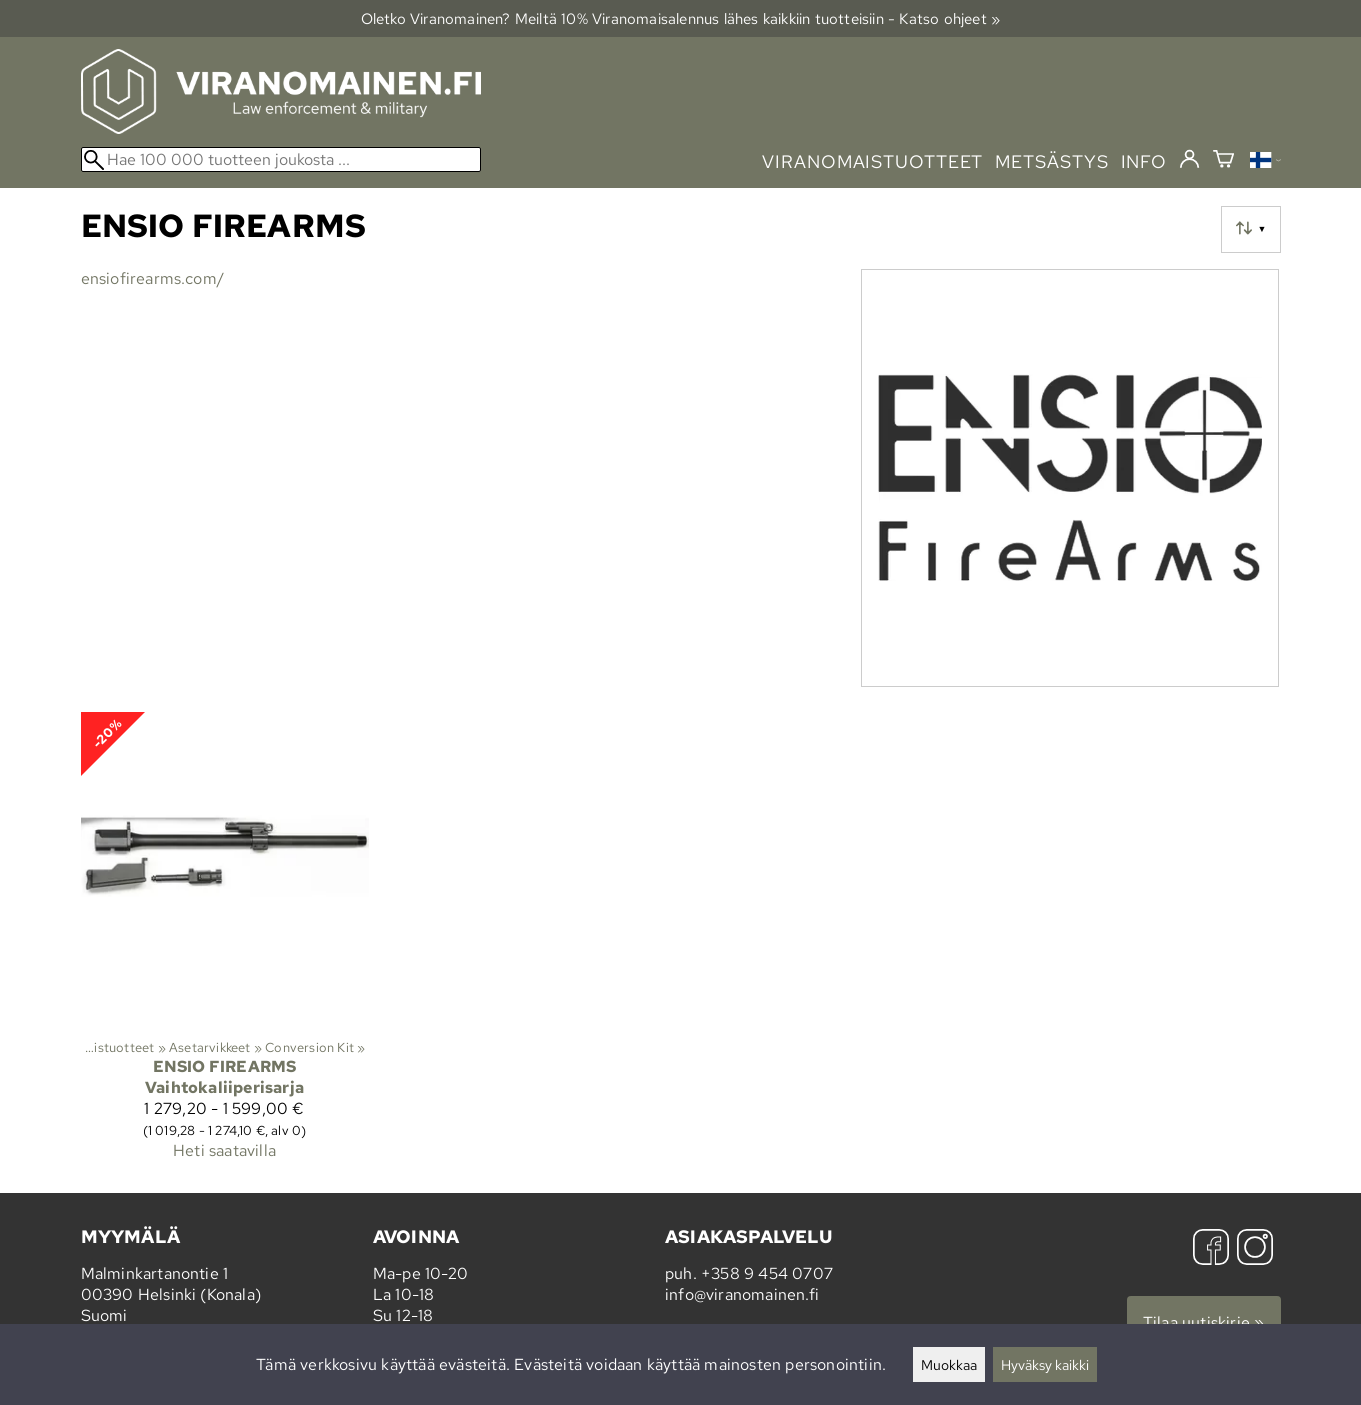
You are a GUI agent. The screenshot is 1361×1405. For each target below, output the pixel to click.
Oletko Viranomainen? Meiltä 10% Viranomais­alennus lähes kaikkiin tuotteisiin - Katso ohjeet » (681, 18)
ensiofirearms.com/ (153, 278)
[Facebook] (1211, 1249)
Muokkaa (949, 1364)
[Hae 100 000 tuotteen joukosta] (281, 159)
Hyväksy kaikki (1045, 1364)
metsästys (1051, 161)
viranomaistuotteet (872, 161)
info (1144, 161)
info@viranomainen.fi (742, 1294)
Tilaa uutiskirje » (1204, 1322)
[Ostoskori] (1223, 161)
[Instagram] (1255, 1249)
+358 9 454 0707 (767, 1273)
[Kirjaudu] (1189, 160)
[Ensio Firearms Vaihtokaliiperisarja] (225, 944)
